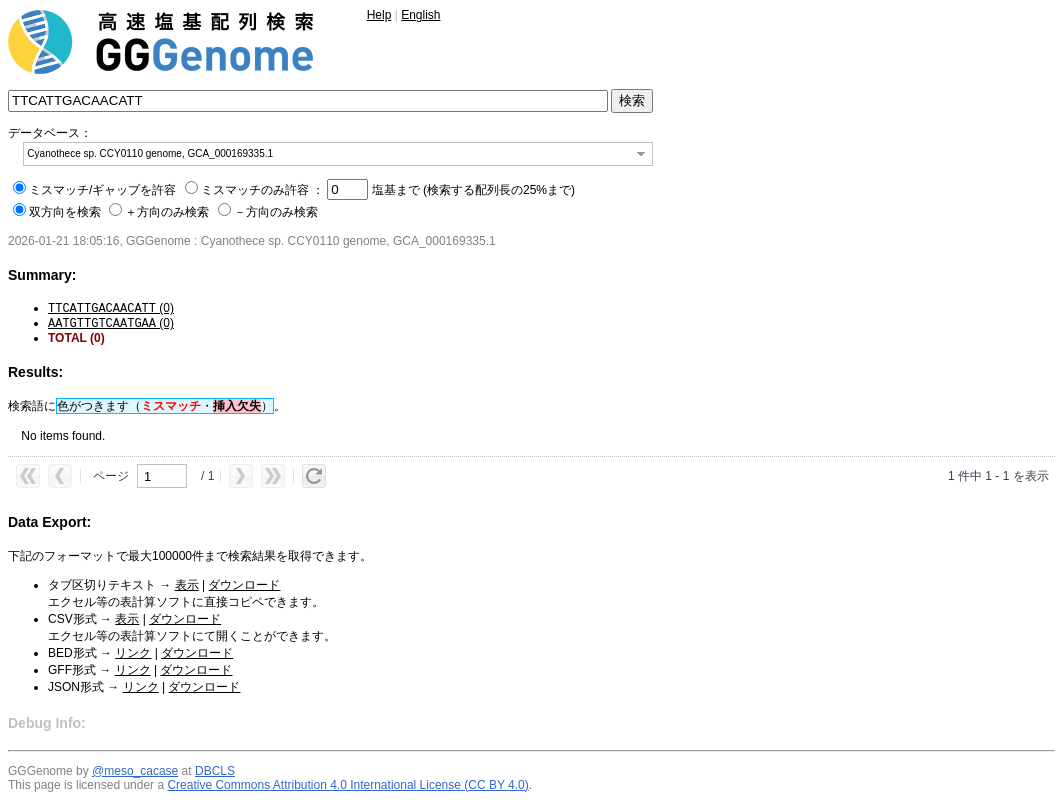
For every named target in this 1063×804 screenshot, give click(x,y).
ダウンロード (244, 585)
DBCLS (215, 771)
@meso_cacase (135, 771)
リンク (133, 653)
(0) (111, 308)
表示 (187, 585)
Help (379, 15)
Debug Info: (47, 723)
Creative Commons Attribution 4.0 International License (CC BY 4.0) (347, 785)
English (420, 15)
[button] (641, 154)
